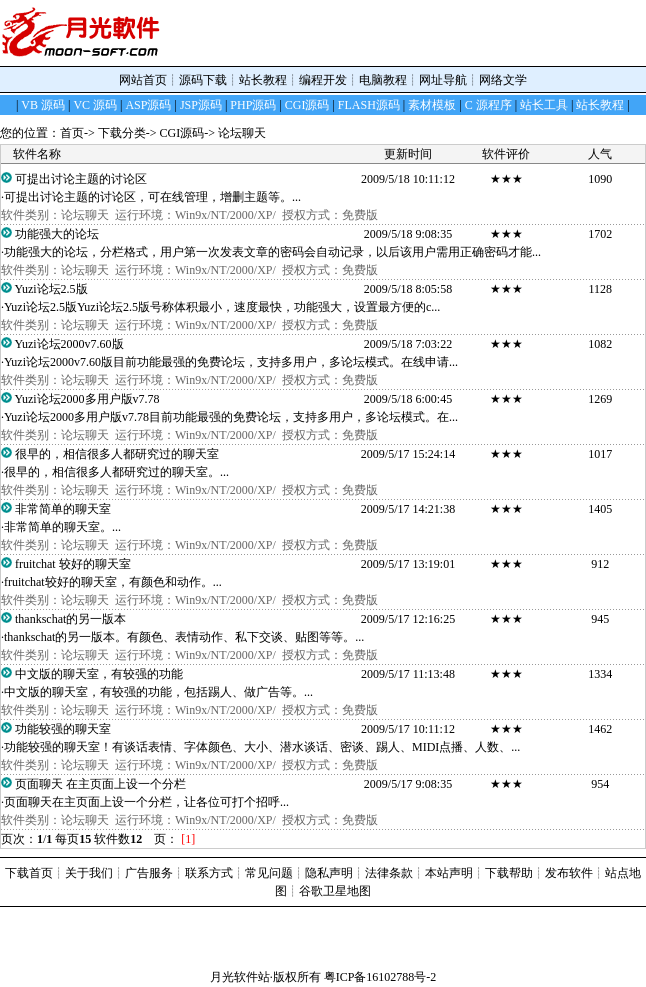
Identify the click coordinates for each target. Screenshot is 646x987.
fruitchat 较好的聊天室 (73, 564)
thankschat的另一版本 (71, 619)
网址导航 (443, 80)
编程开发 (323, 80)
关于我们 (89, 873)
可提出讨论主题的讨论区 (81, 179)
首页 (72, 133)
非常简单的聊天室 (63, 509)
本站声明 (449, 873)
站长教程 (263, 80)
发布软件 (569, 873)
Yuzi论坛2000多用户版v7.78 (89, 399)
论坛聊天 (242, 133)
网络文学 (503, 80)
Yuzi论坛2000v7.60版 (70, 344)
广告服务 (149, 873)
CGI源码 (182, 133)
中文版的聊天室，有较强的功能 (99, 674)
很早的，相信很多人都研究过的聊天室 (117, 454)
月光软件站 (240, 977)
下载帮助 (509, 873)
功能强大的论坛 (57, 234)
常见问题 (269, 873)
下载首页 (29, 873)
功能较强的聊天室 (63, 729)
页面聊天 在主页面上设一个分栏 (101, 784)
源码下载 (203, 80)
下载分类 (122, 133)
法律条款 (389, 873)
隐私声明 (329, 873)
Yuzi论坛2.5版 (52, 289)
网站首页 (143, 80)
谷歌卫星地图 (335, 891)
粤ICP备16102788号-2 (380, 977)
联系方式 (209, 873)
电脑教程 (383, 80)
